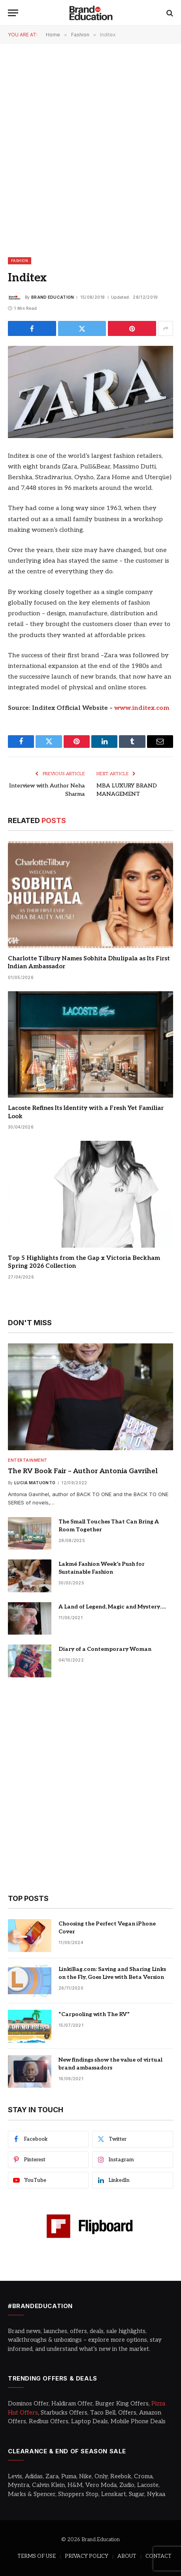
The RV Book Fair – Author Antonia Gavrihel (83, 1471)
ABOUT (126, 2556)
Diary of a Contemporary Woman (104, 1649)
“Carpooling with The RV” (94, 2014)
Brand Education (52, 297)
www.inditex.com (142, 708)
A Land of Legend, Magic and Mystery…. (113, 1606)
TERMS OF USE (36, 2556)
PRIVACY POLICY (86, 2556)
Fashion (19, 260)
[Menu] (13, 13)
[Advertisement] (90, 149)
